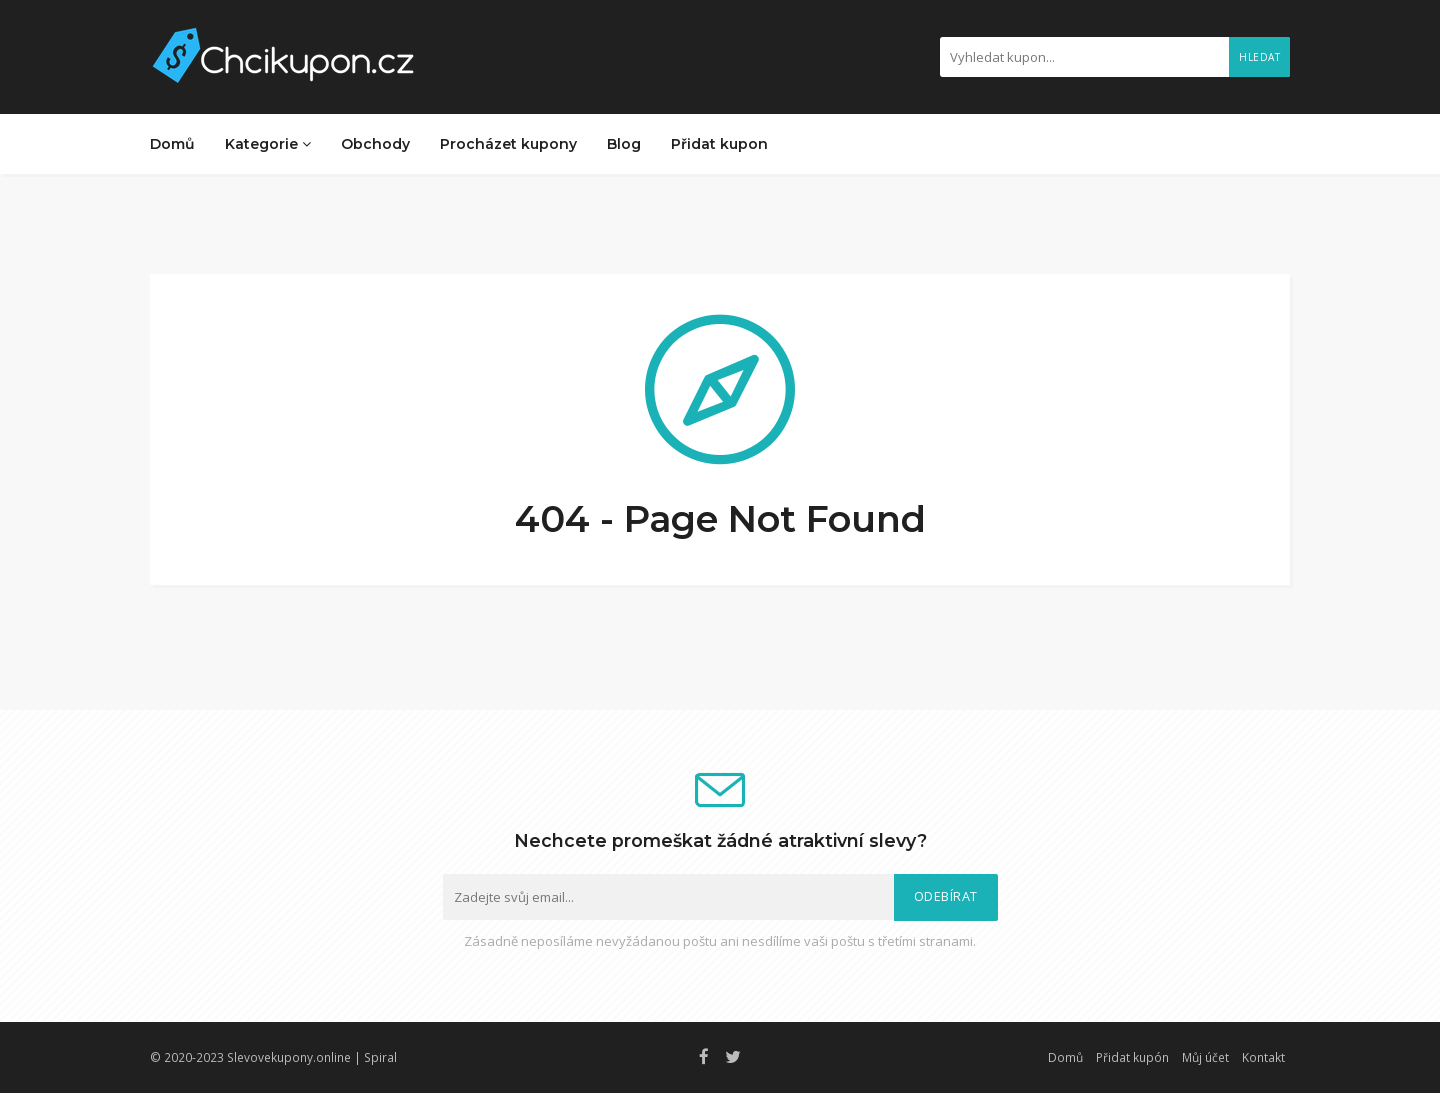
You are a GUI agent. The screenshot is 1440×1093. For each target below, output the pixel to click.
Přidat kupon (719, 144)
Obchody (375, 144)
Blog (624, 144)
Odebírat (946, 896)
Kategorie (268, 144)
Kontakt (1263, 1057)
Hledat (1259, 57)
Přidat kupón (1132, 1057)
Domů (172, 144)
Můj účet (1205, 1057)
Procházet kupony (508, 144)
